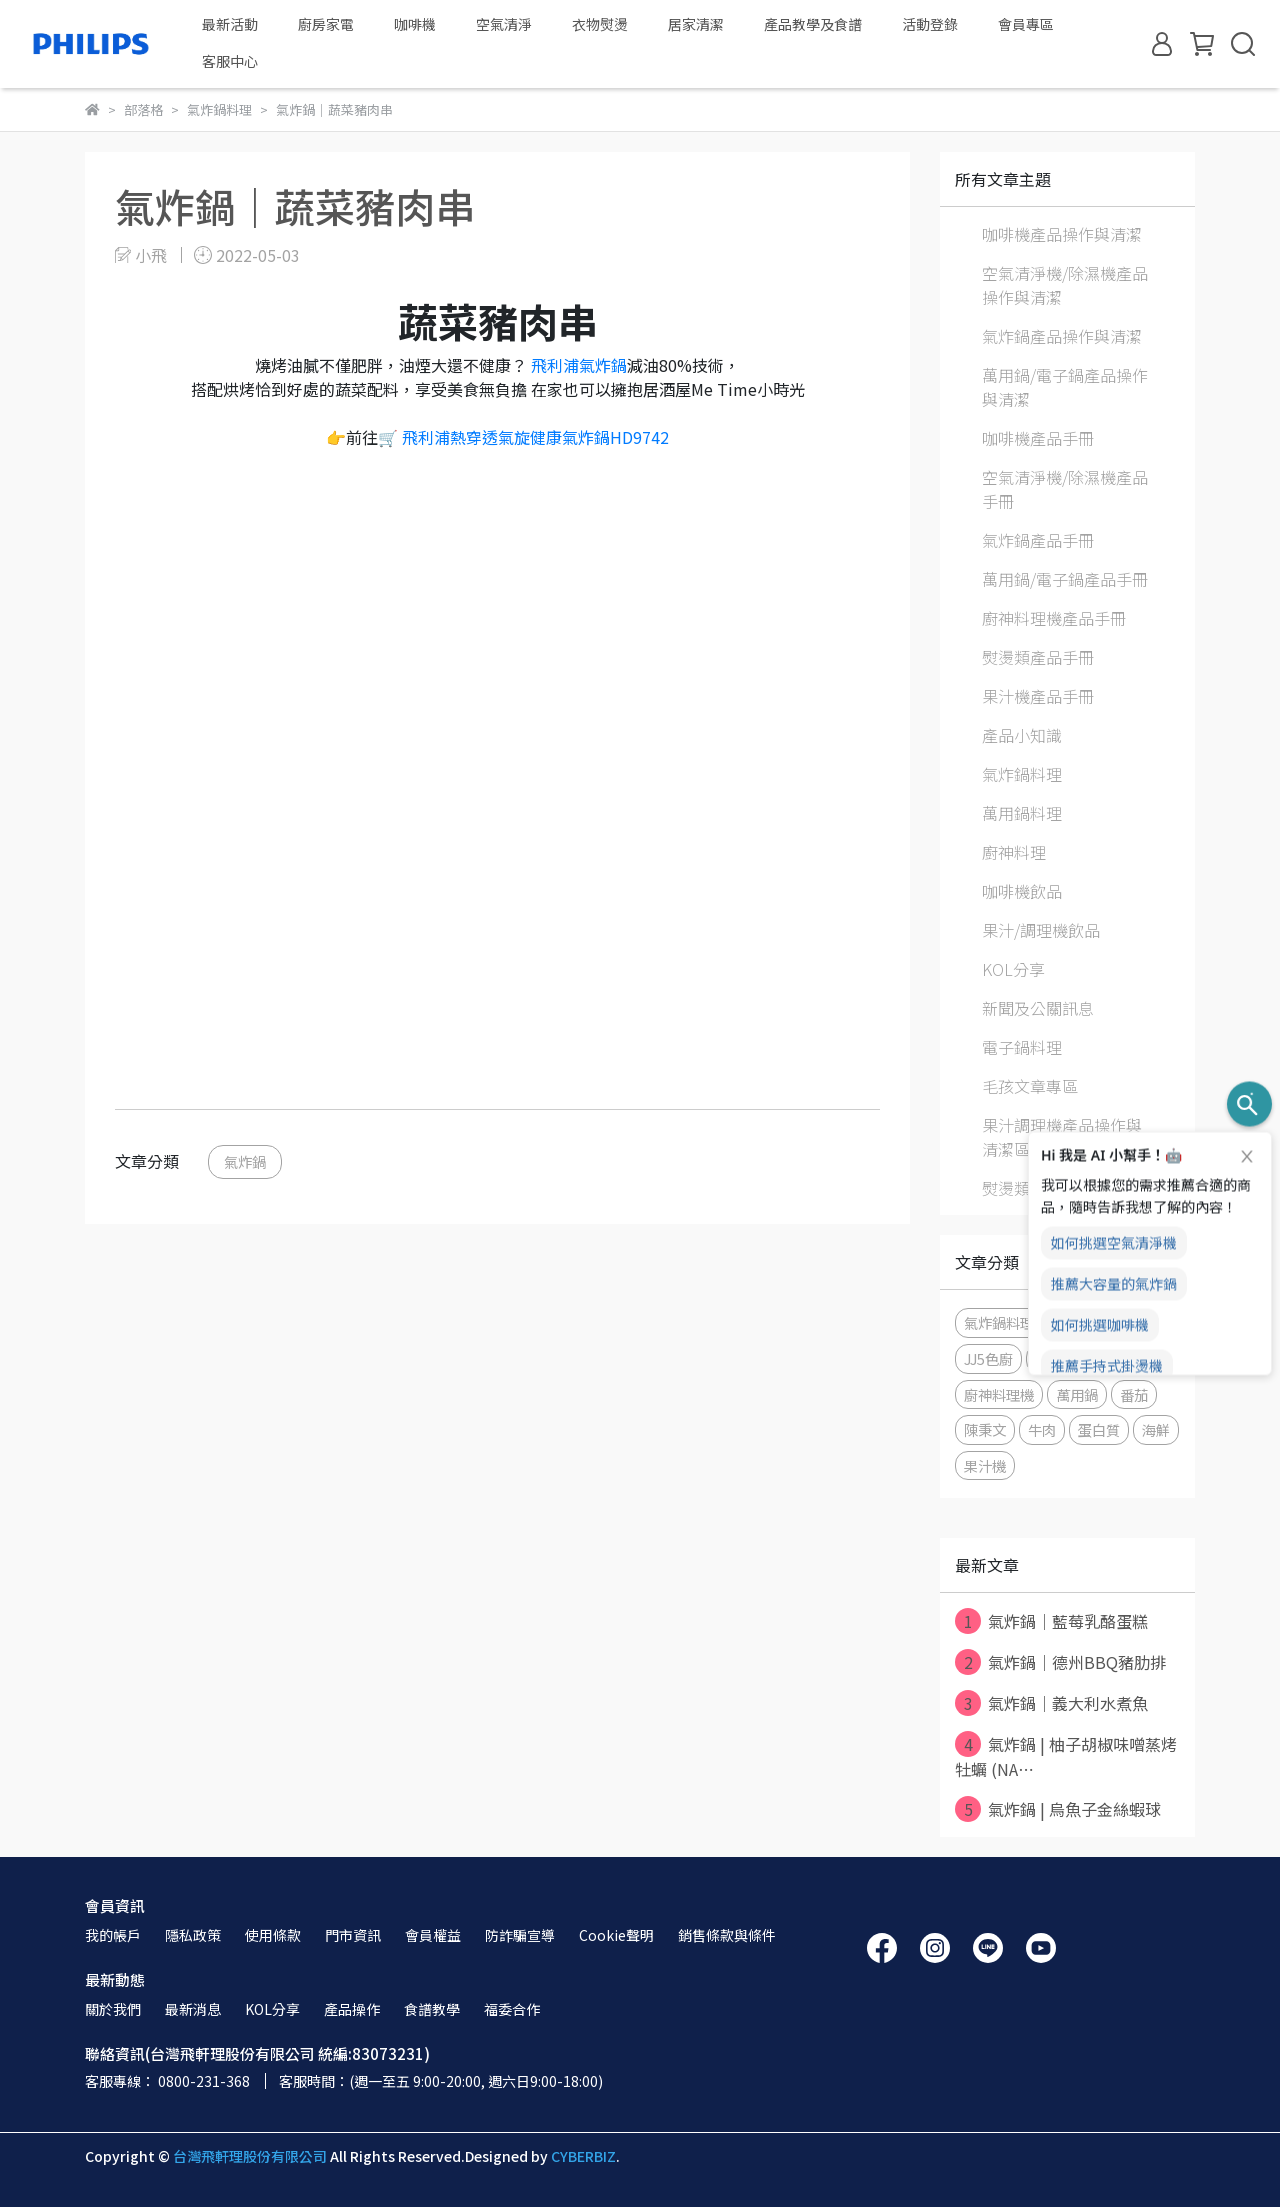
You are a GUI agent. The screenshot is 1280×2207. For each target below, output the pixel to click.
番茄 (1134, 1394)
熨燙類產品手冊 (1038, 657)
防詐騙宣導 (520, 1935)
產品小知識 (1022, 735)
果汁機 (985, 1465)
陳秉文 (985, 1429)
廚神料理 (1014, 852)
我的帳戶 (113, 1935)
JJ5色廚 (988, 1358)
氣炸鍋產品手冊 (1038, 540)
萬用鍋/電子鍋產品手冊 (1065, 579)
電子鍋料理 (1022, 1047)
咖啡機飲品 (1022, 891)
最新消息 (193, 2009)
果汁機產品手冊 (1038, 696)
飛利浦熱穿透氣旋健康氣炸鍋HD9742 (533, 437)
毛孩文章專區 (1030, 1086)
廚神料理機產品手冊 (1054, 618)
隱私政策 (193, 1935)
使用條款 (273, 1935)
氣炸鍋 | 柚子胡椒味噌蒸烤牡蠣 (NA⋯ (1066, 1756)
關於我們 (113, 2009)
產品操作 (352, 2009)
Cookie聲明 (616, 1935)
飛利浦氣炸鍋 (579, 365)
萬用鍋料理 (1022, 813)
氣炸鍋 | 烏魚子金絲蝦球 (1058, 1809)
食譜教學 (432, 2009)
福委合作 (512, 2009)
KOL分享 (1013, 969)
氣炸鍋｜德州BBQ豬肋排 (1060, 1662)
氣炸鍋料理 (1022, 774)
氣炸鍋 (245, 1161)
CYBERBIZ (583, 2156)
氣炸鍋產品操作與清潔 (1062, 336)
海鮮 (1156, 1429)
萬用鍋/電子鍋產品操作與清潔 (1065, 387)
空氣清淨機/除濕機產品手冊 (1065, 489)
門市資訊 (353, 1935)
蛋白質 (1099, 1429)
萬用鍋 (1077, 1394)
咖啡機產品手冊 (1038, 438)
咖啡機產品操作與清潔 (1062, 234)
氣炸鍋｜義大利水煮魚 (1051, 1703)
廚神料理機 (999, 1394)
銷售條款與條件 (727, 1935)
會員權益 (433, 1935)
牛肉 (1042, 1429)
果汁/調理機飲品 (1041, 930)
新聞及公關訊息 (1038, 1008)
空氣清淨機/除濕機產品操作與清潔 (1065, 285)
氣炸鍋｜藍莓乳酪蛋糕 (1051, 1621)
